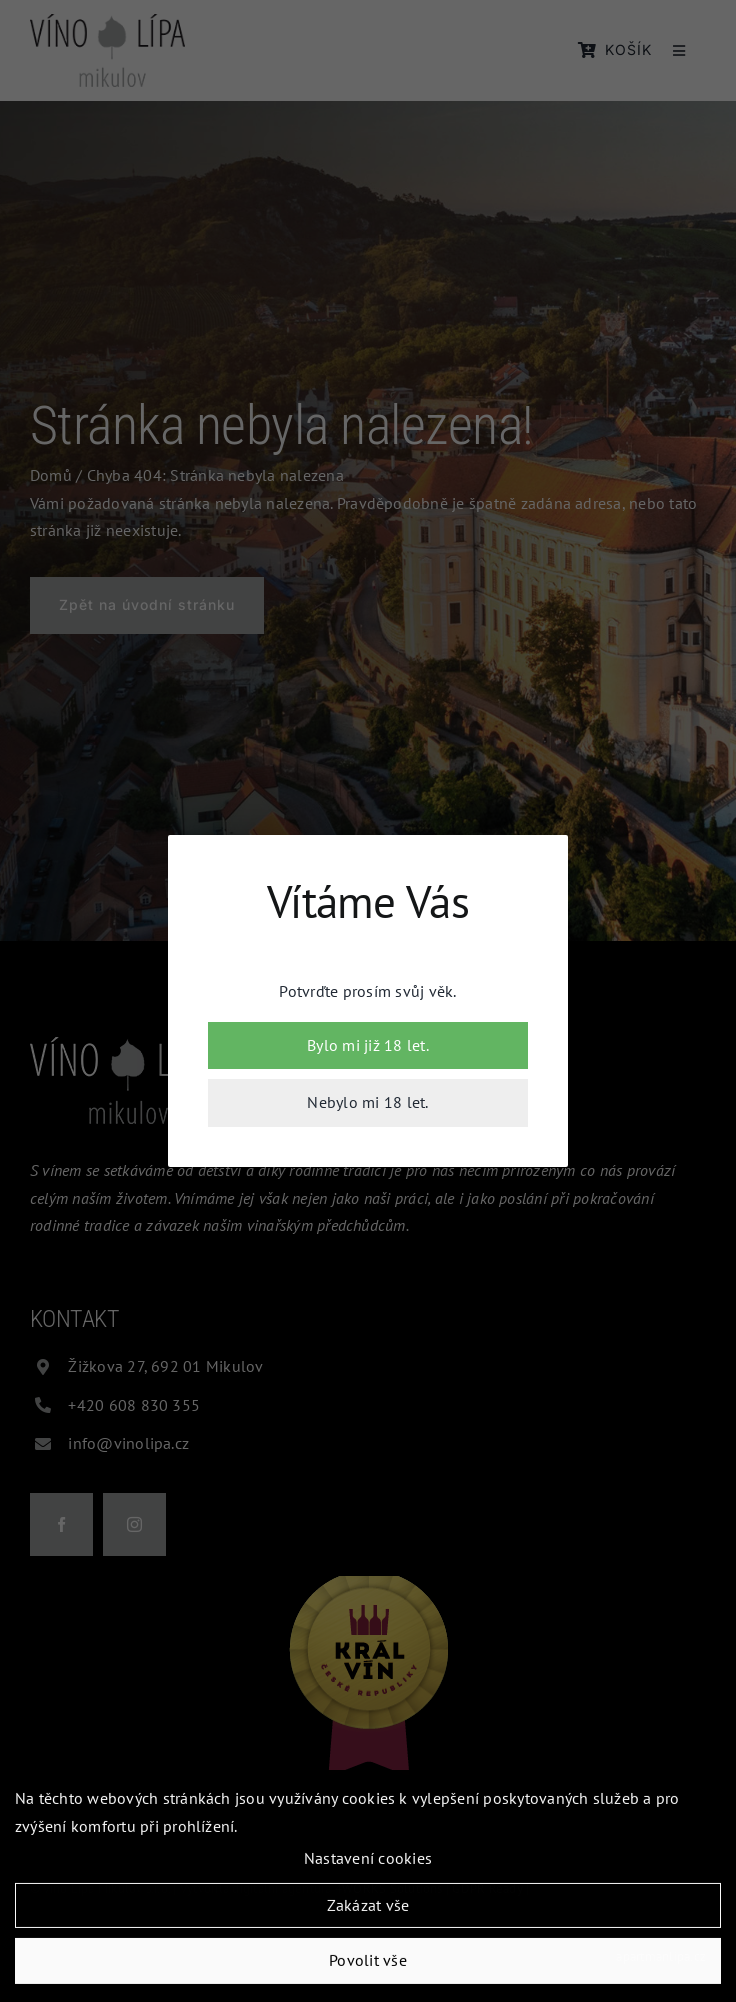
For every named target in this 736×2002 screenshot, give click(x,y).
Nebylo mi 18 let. (367, 1102)
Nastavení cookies (368, 1863)
